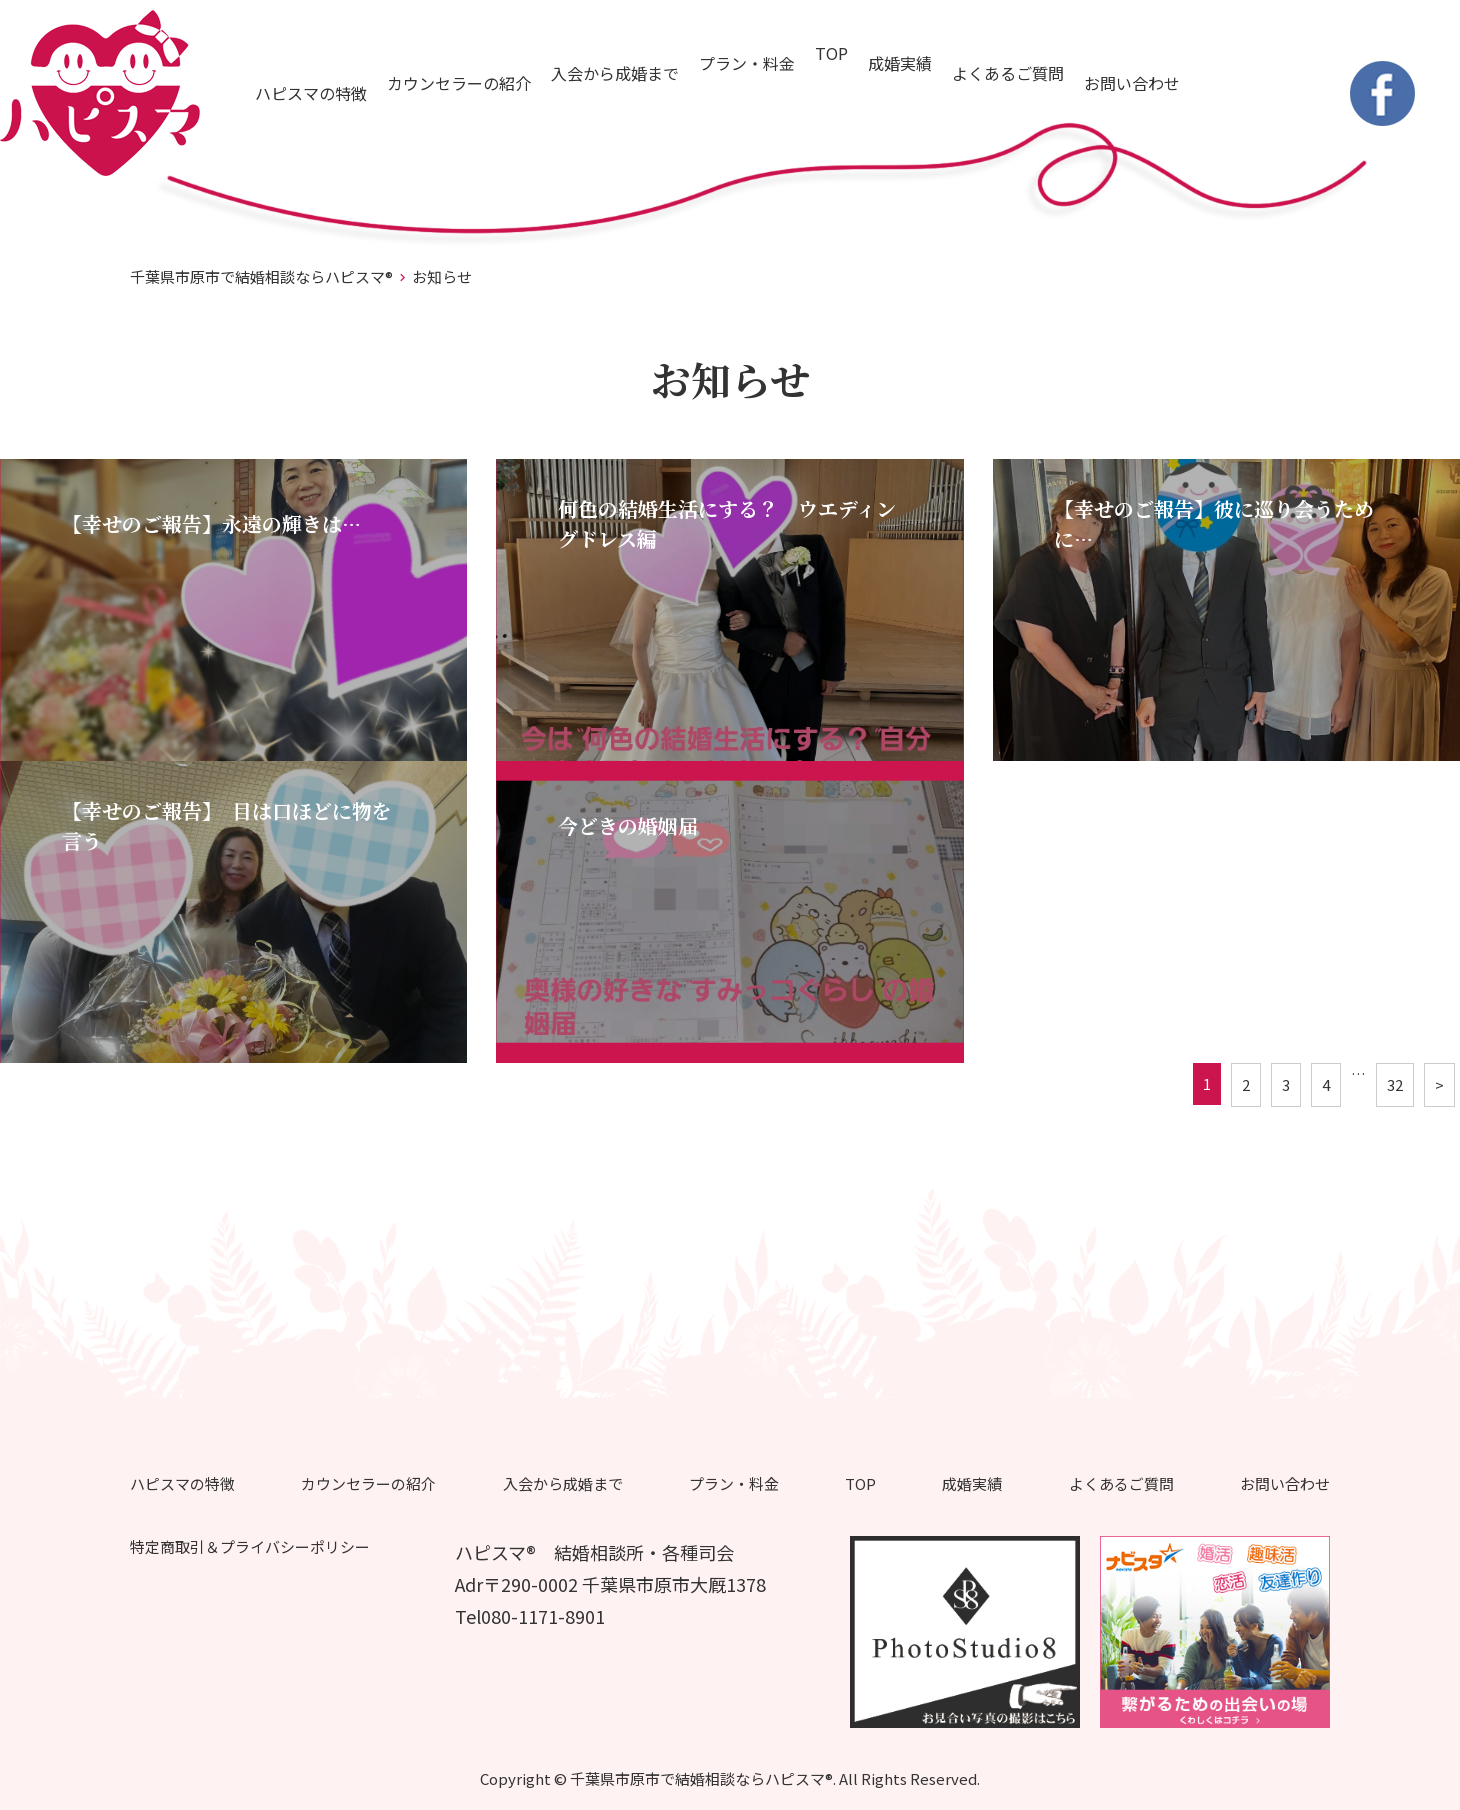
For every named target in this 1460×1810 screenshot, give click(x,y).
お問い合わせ (1132, 83)
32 (1395, 1084)
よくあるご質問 (1008, 73)
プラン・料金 (747, 63)
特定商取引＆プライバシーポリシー (250, 1546)
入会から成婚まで (615, 73)
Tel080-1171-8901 (530, 1616)
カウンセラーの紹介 (459, 83)
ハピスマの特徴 (311, 93)
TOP (831, 53)
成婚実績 (900, 63)
